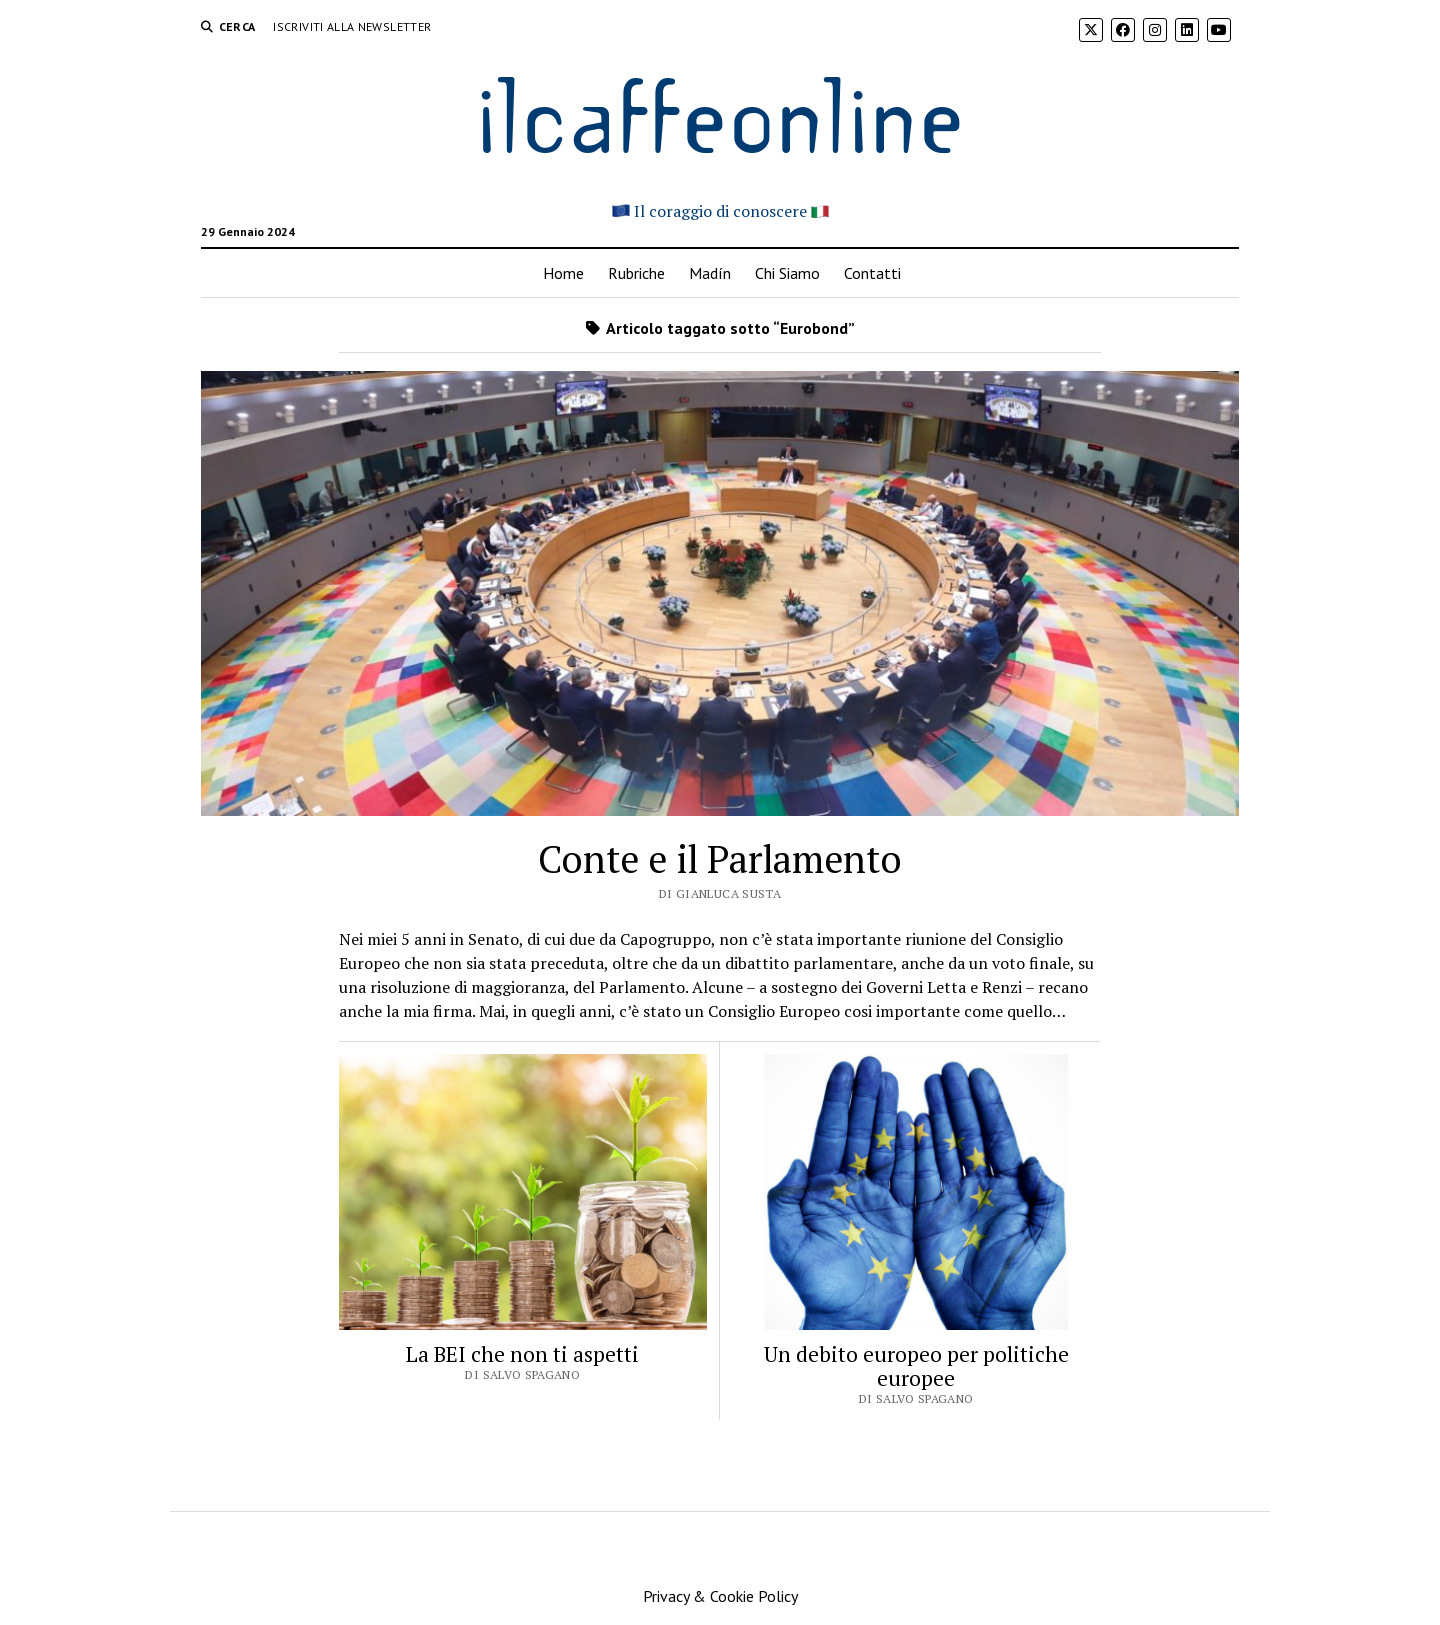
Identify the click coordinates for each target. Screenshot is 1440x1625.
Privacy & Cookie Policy (720, 1596)
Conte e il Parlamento (720, 859)
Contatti (872, 273)
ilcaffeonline (720, 111)
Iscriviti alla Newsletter (352, 26)
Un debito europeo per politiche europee (916, 1366)
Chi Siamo (787, 273)
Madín (710, 273)
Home (563, 273)
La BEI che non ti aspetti (522, 1354)
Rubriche (636, 273)
